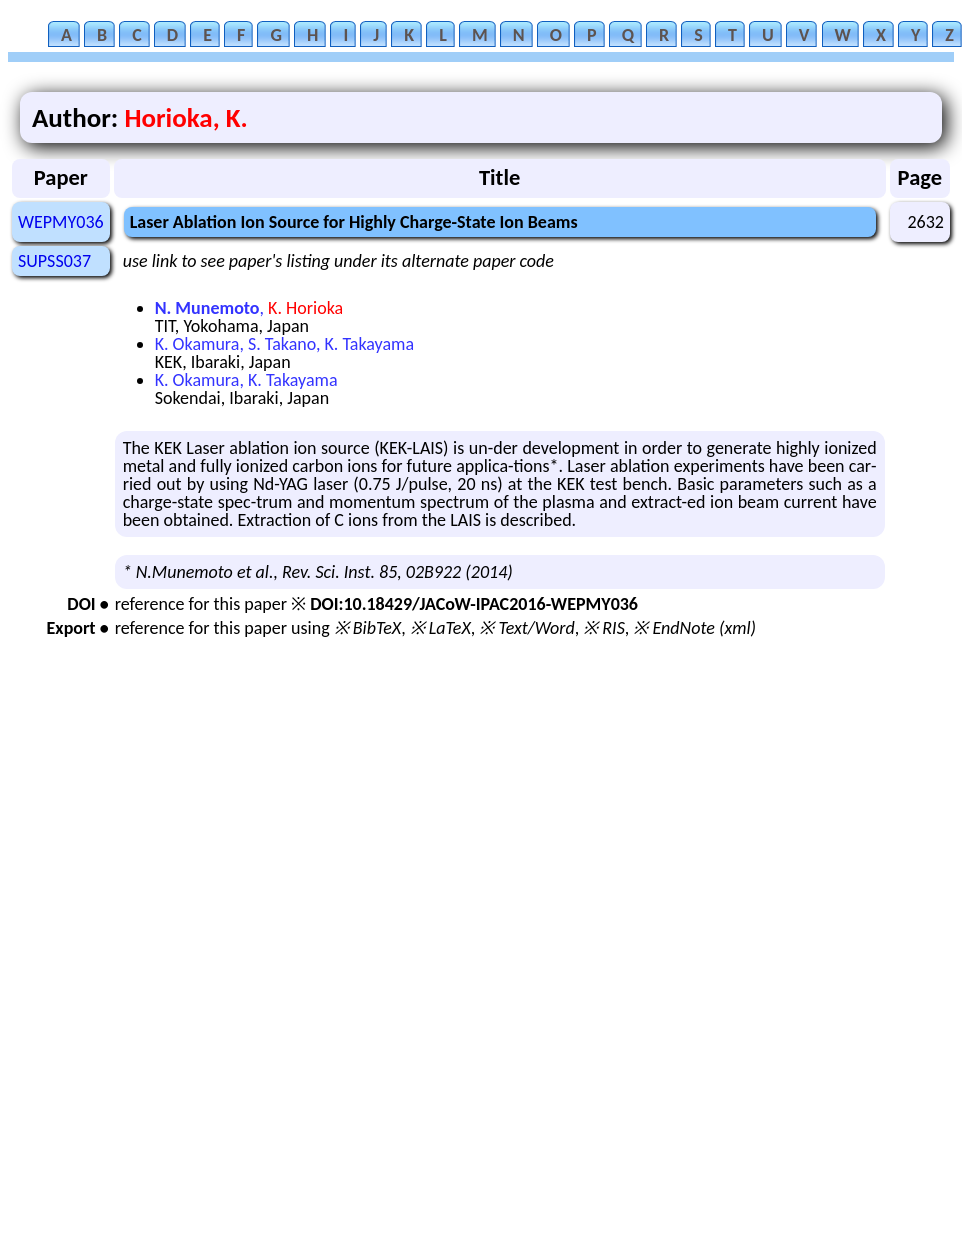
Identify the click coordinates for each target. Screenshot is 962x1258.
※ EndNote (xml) (694, 628)
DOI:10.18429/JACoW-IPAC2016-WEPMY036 (474, 604)
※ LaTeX (440, 628)
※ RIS (604, 628)
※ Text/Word (526, 628)
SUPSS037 (54, 261)
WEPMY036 (61, 222)
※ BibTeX (367, 628)
